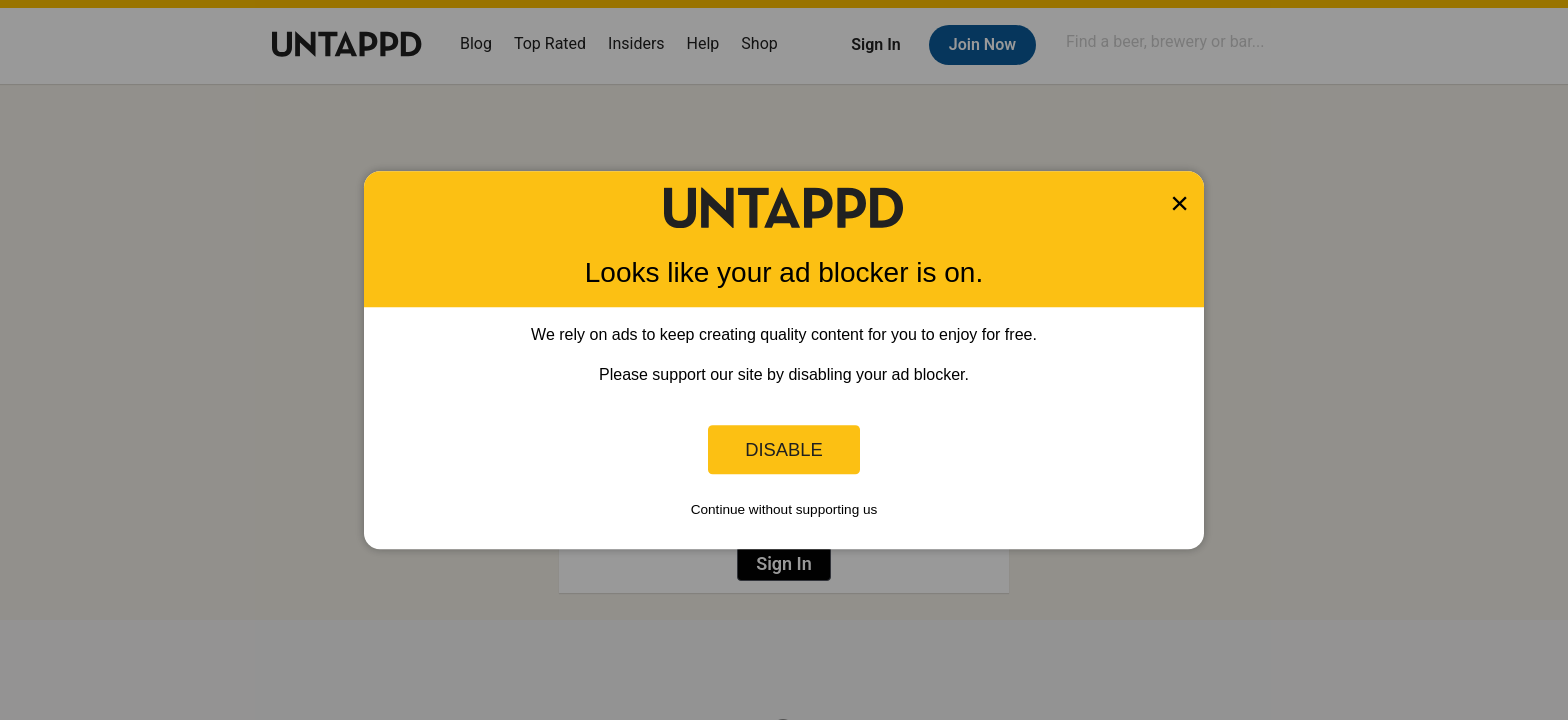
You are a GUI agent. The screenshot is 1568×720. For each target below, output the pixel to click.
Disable (784, 449)
